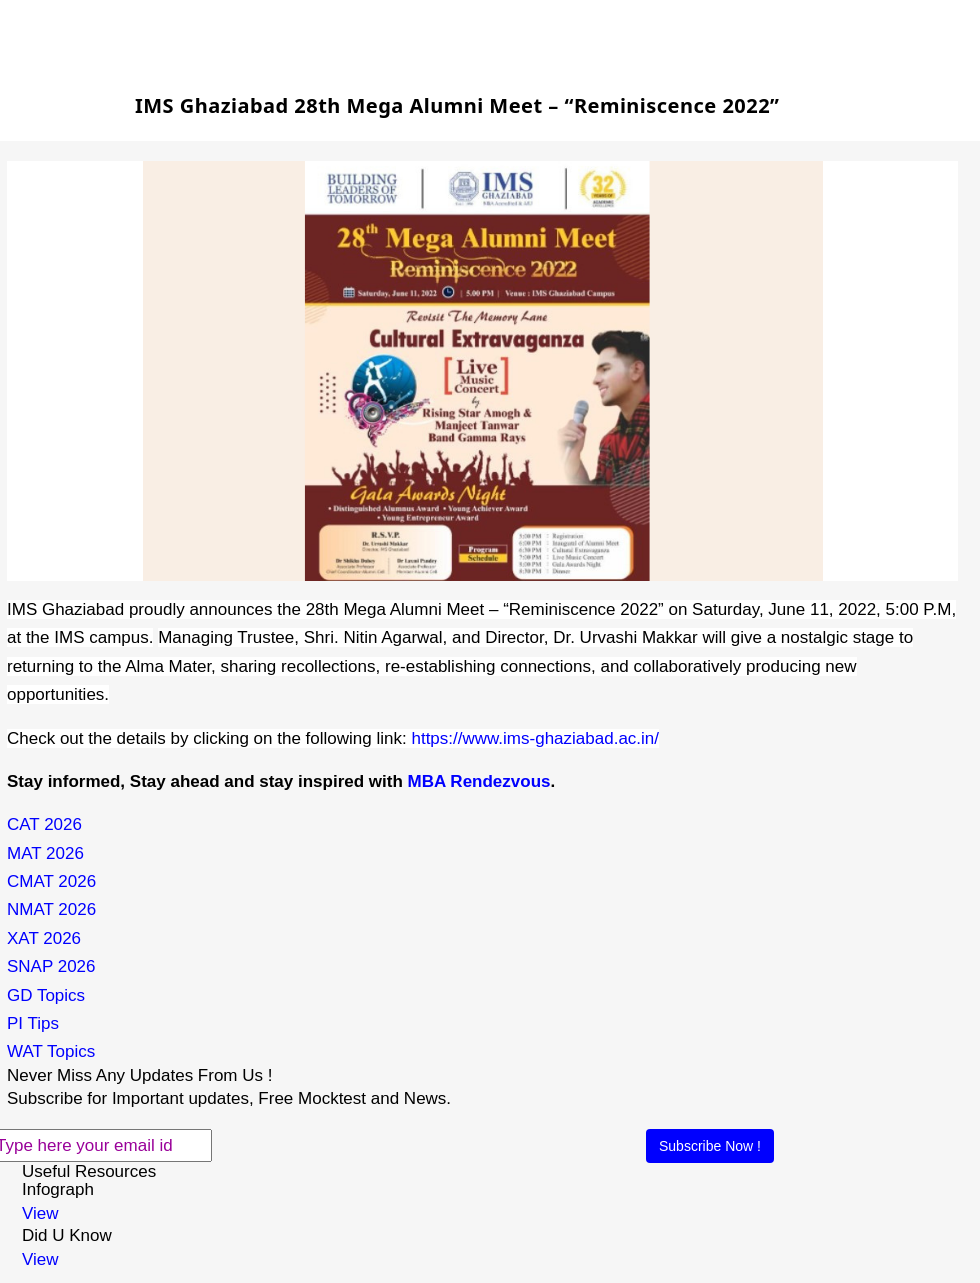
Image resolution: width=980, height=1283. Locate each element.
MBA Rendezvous (479, 781)
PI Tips (33, 1023)
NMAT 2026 (51, 909)
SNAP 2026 (51, 966)
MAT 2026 (45, 853)
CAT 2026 (44, 824)
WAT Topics (51, 1051)
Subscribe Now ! (710, 1146)
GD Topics (46, 995)
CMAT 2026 (51, 881)
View (40, 1213)
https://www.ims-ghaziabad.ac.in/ (535, 738)
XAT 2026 (44, 938)
